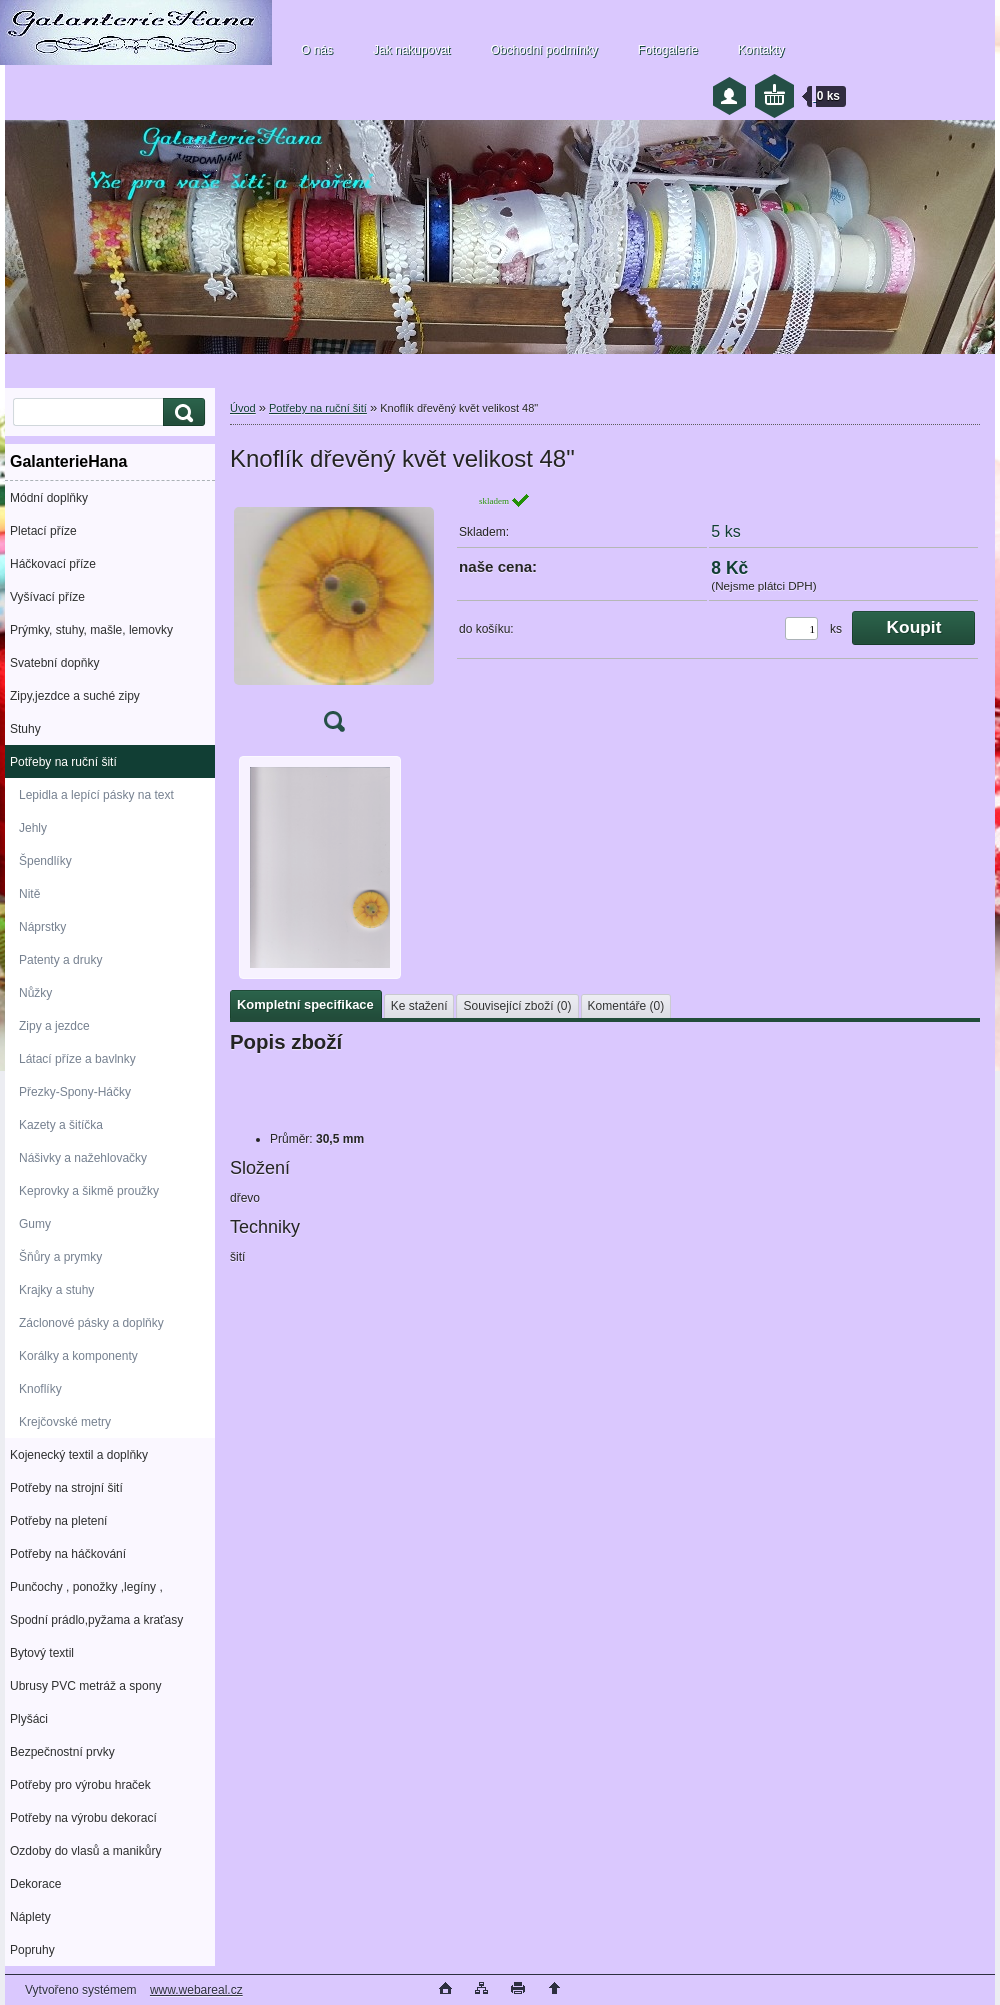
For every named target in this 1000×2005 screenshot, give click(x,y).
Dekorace (35, 1884)
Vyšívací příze (47, 597)
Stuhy (25, 729)
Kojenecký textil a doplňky (79, 1455)
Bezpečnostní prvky (62, 1752)
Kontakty (761, 50)
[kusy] (801, 628)
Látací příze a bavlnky (77, 1059)
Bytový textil (42, 1653)
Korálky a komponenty (78, 1356)
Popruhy (32, 1950)
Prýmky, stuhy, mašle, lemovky (91, 630)
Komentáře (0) (626, 1006)
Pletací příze (43, 531)
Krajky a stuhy (56, 1290)
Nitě (29, 894)
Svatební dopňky (54, 663)
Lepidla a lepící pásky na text (96, 795)
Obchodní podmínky (543, 50)
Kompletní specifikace (305, 1004)
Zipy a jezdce (54, 1026)
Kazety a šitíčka (61, 1125)
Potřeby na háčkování (68, 1554)
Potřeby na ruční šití (63, 762)
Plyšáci (29, 1719)
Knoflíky (40, 1389)
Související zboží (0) (517, 1006)
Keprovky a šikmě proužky (89, 1191)
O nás (317, 50)
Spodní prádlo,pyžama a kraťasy (96, 1620)
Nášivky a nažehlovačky (83, 1158)
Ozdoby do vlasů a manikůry (85, 1851)
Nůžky (35, 993)
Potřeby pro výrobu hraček (80, 1785)
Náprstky (42, 927)
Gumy (35, 1224)
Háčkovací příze (53, 564)
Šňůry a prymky (60, 1257)
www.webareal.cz (196, 1990)
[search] (181, 412)
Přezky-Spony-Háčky (75, 1092)
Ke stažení (419, 1006)
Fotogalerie (668, 50)
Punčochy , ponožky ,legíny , (86, 1587)
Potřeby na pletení (58, 1521)
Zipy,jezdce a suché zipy (75, 696)
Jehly (33, 828)
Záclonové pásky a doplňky (91, 1323)
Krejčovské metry (65, 1422)
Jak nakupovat (411, 50)
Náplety (30, 1917)
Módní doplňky (49, 498)
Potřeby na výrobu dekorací (83, 1818)
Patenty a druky (60, 960)
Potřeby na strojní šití (66, 1488)
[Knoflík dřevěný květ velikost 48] (334, 618)
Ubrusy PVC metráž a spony (85, 1686)
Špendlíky (45, 861)
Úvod (243, 408)
